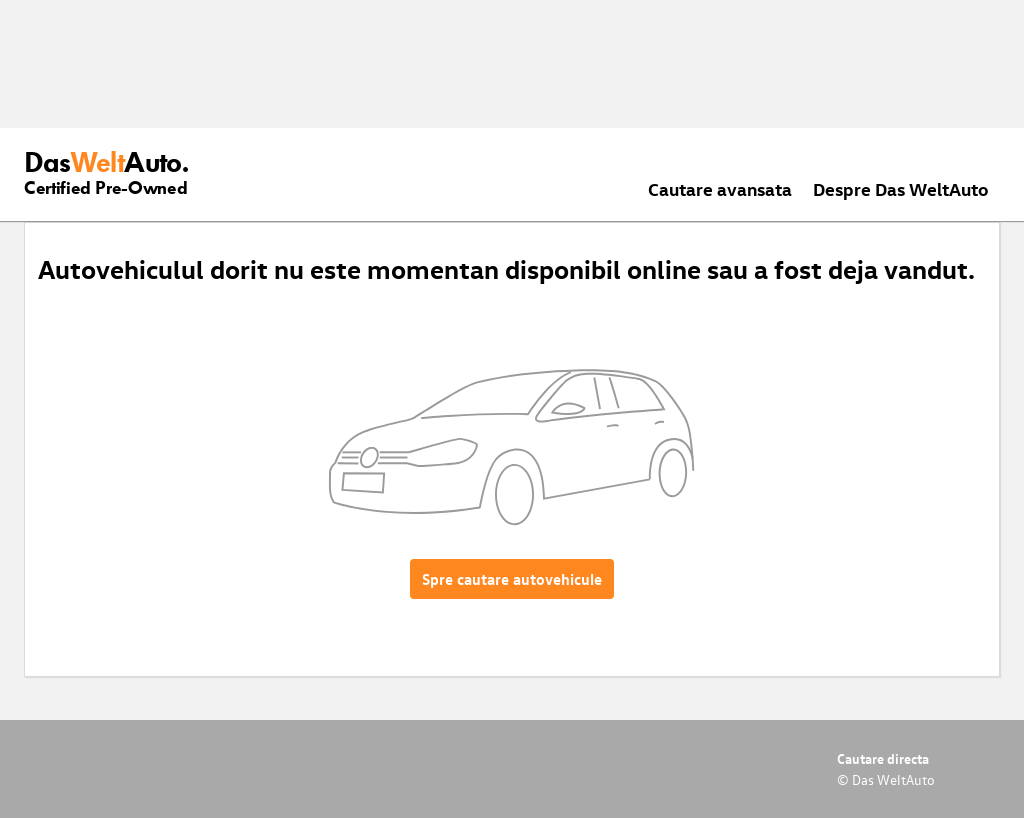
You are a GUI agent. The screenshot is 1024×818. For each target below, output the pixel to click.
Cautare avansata (720, 188)
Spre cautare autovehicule (512, 579)
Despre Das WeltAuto (901, 188)
